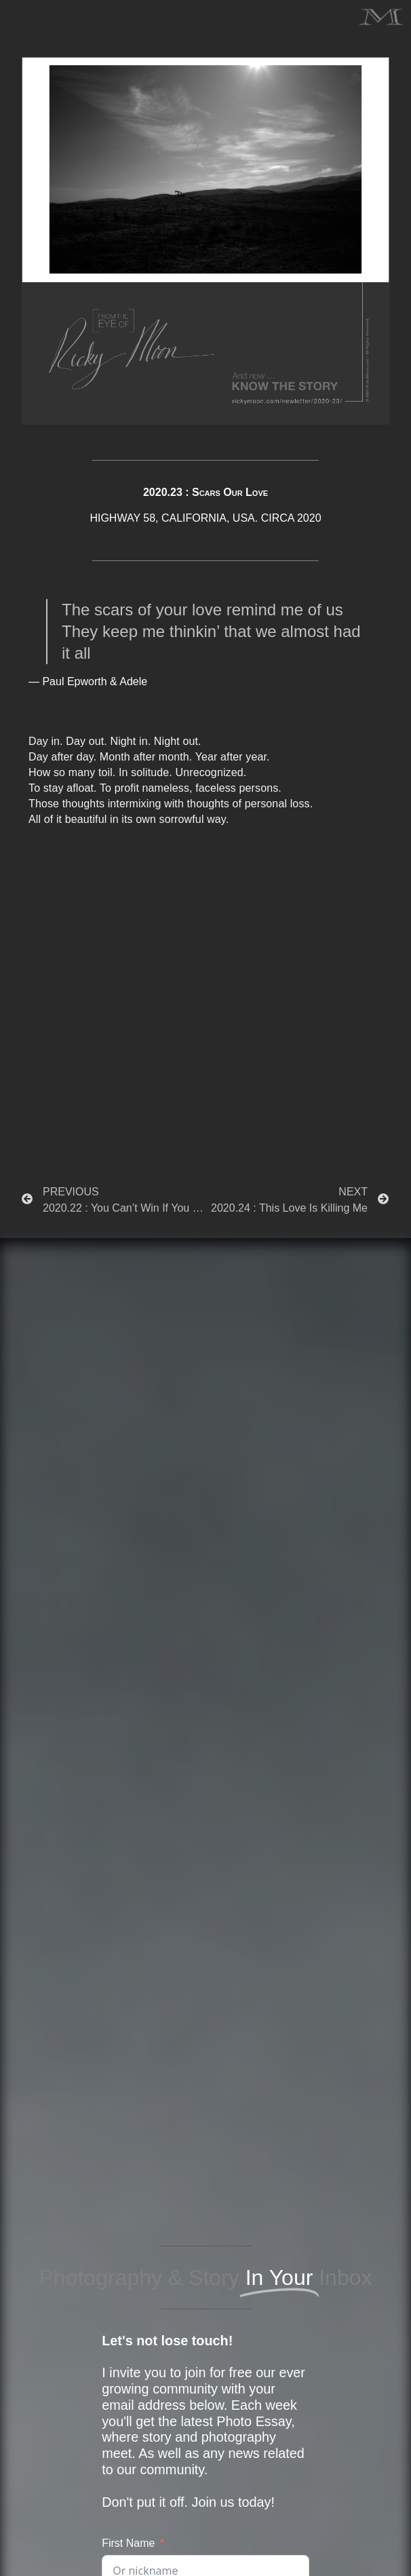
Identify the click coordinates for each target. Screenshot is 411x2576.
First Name (128, 2543)
